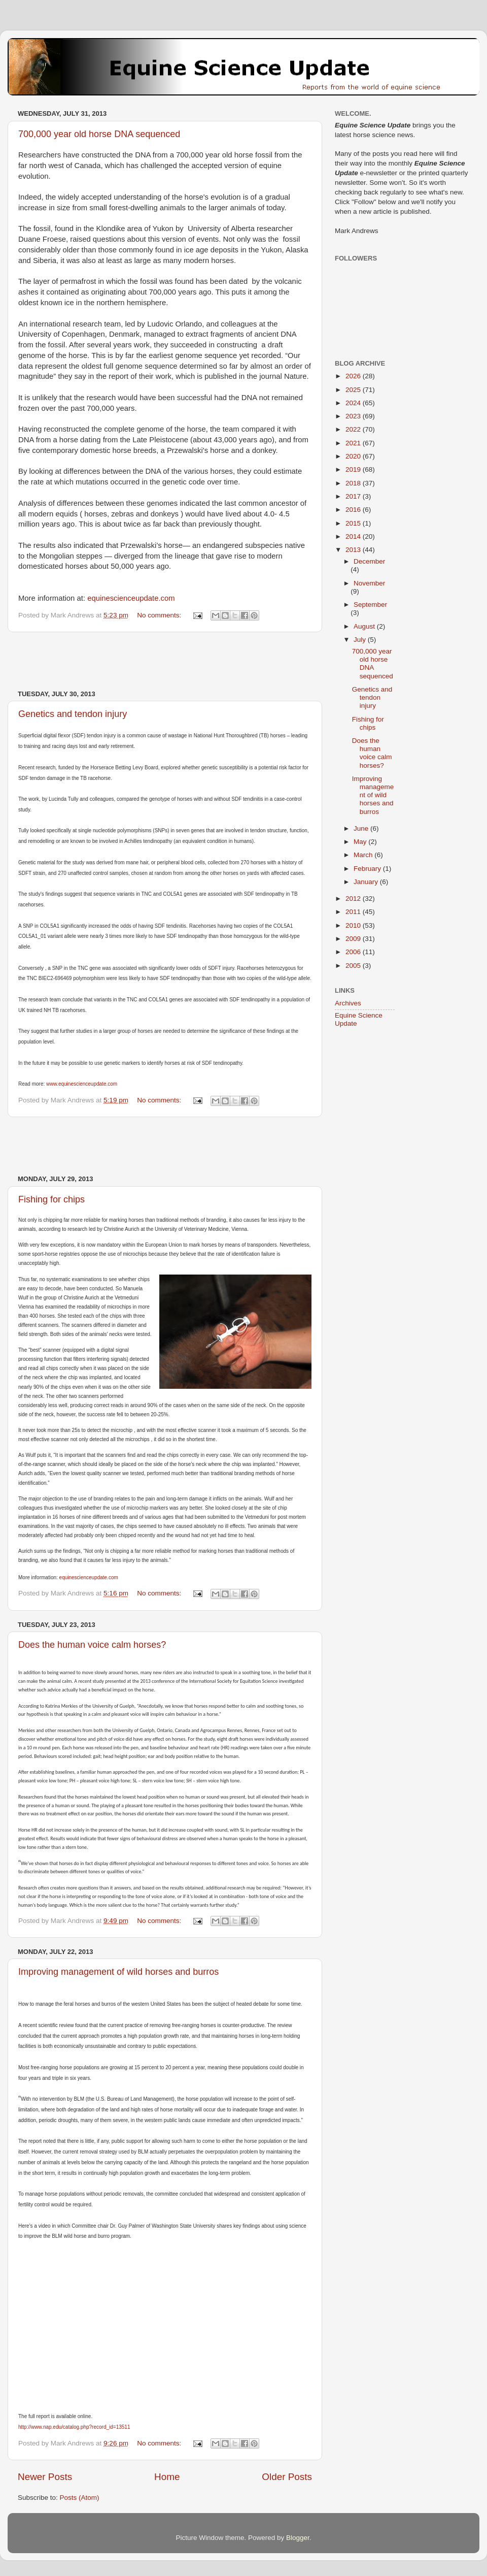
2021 (354, 443)
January (367, 882)
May (361, 841)
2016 (354, 509)
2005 (354, 965)
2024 (354, 403)
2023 (354, 416)
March (364, 855)
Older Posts (287, 2476)
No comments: (160, 615)
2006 (354, 952)
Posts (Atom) (79, 2497)
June (362, 828)
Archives (348, 1003)
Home (167, 2476)
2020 (354, 456)
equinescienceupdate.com (131, 598)
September (370, 604)
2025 (354, 390)
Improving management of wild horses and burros (118, 1972)
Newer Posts (45, 2476)
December (369, 561)
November (369, 583)
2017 (354, 496)
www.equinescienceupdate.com (81, 1084)
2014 (354, 536)
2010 (354, 925)
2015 (354, 523)
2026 (354, 376)
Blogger (297, 2537)
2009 (354, 938)
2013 (354, 549)
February (368, 868)
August (365, 626)
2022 (354, 429)
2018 (354, 483)
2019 (354, 469)
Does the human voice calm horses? (92, 1645)
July (361, 639)
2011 (354, 912)
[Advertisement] (165, 661)
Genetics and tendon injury (72, 714)
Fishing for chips (51, 1199)
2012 (354, 898)
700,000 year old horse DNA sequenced (99, 134)
